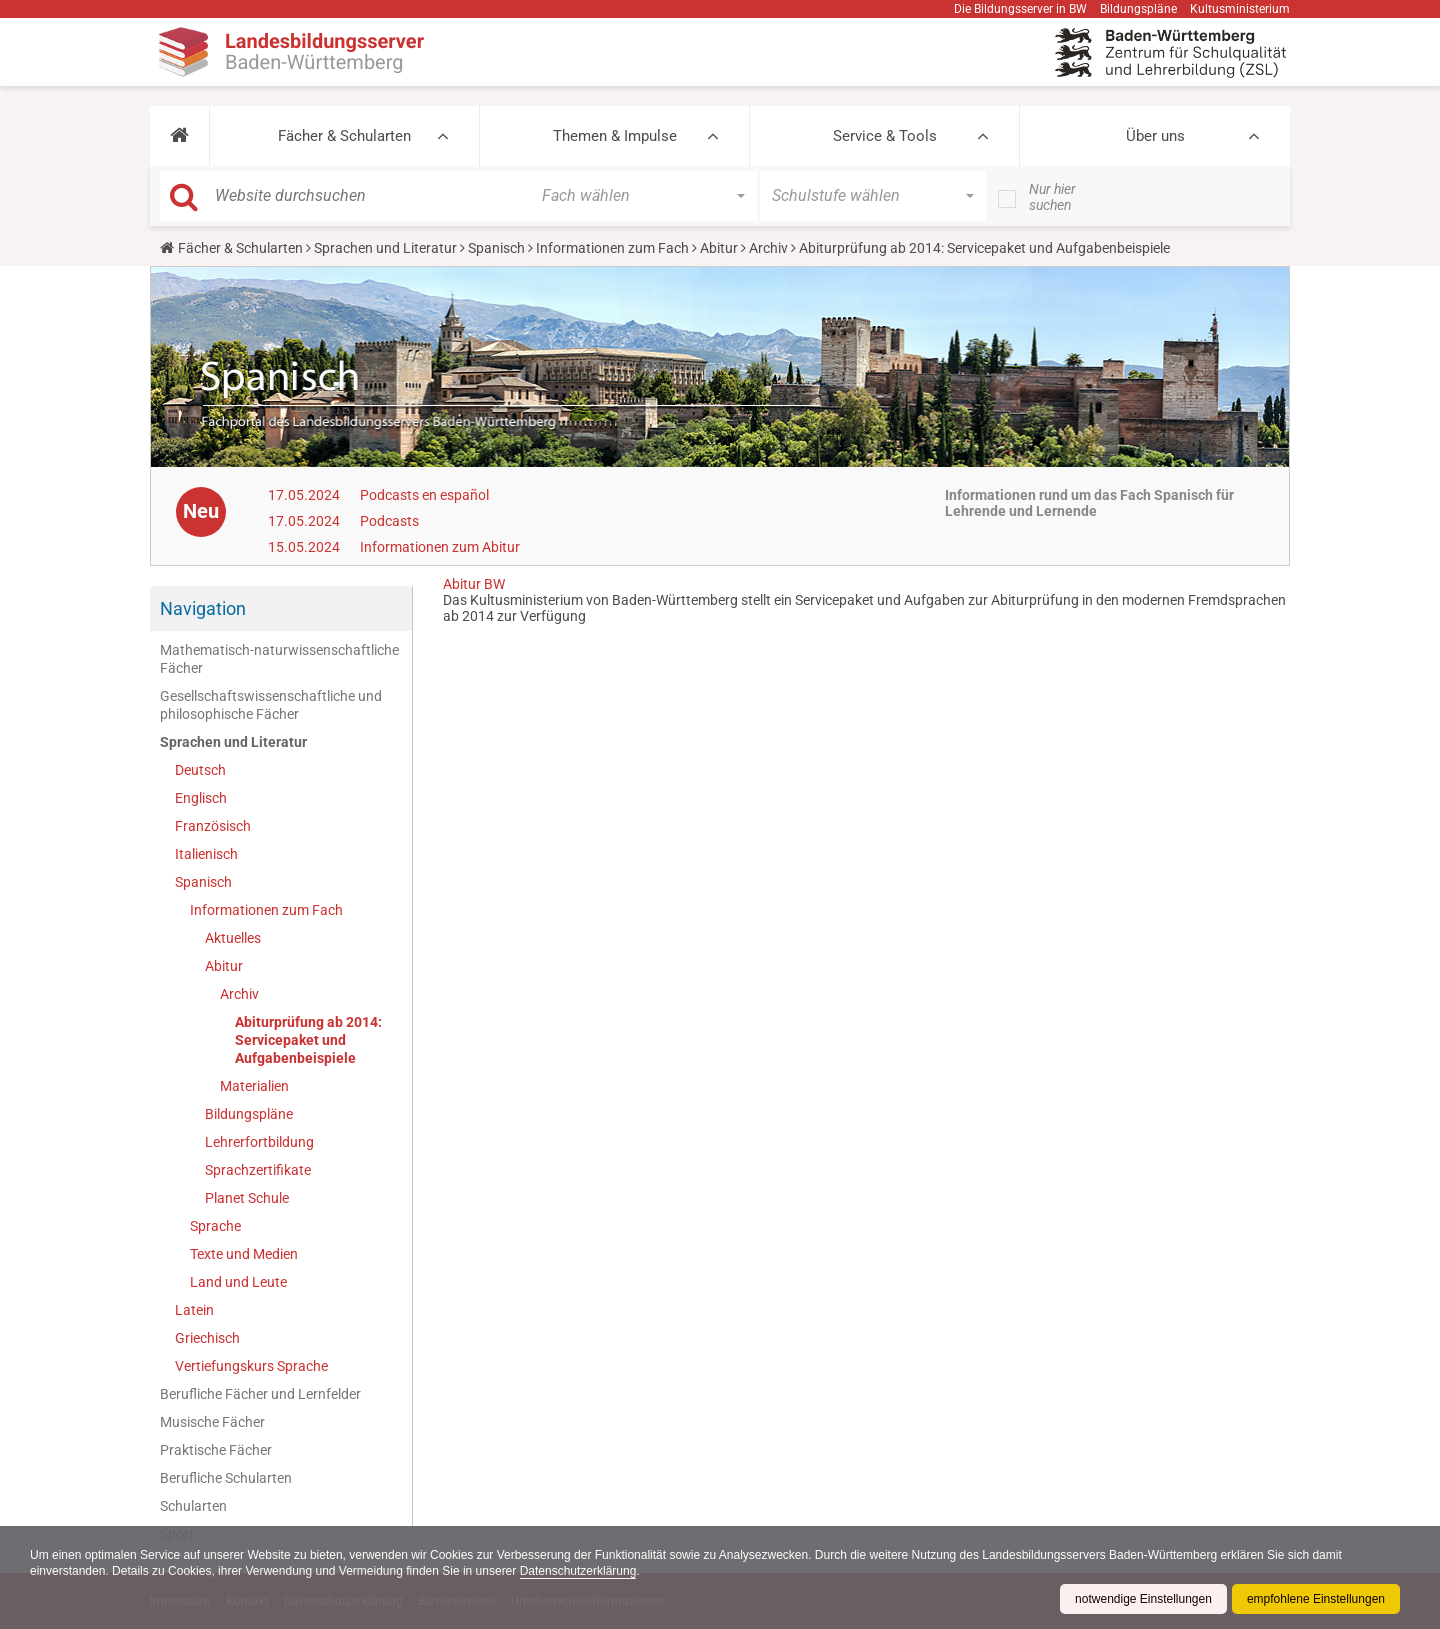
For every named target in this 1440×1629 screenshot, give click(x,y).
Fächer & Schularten (344, 136)
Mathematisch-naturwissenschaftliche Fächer (279, 659)
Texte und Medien (244, 1254)
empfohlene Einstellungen (1316, 1599)
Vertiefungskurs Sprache (251, 1366)
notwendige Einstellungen (1143, 1599)
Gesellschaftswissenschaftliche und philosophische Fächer (271, 705)
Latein (194, 1310)
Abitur (719, 248)
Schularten (193, 1506)
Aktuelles (233, 938)
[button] (179, 136)
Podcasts (389, 521)
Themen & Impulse (615, 136)
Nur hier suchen (1052, 197)
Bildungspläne (1138, 9)
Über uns (1155, 136)
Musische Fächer (212, 1422)
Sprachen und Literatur (385, 248)
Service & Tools (885, 136)
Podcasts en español (424, 495)
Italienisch (206, 854)
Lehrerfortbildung (259, 1142)
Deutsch (200, 770)
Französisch (213, 826)
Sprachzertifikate (258, 1170)
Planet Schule (247, 1198)
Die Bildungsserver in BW (1020, 9)
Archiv (768, 248)
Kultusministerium (1240, 9)
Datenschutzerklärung (578, 1571)
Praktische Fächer (216, 1450)
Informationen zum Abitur (440, 547)
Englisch (201, 798)
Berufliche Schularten (226, 1478)
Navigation (203, 608)
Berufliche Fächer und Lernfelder (260, 1394)
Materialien (254, 1086)
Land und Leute (238, 1282)
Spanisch (496, 248)
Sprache (215, 1226)
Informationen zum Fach (612, 248)
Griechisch (207, 1338)
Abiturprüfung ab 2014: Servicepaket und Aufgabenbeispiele (308, 1040)
